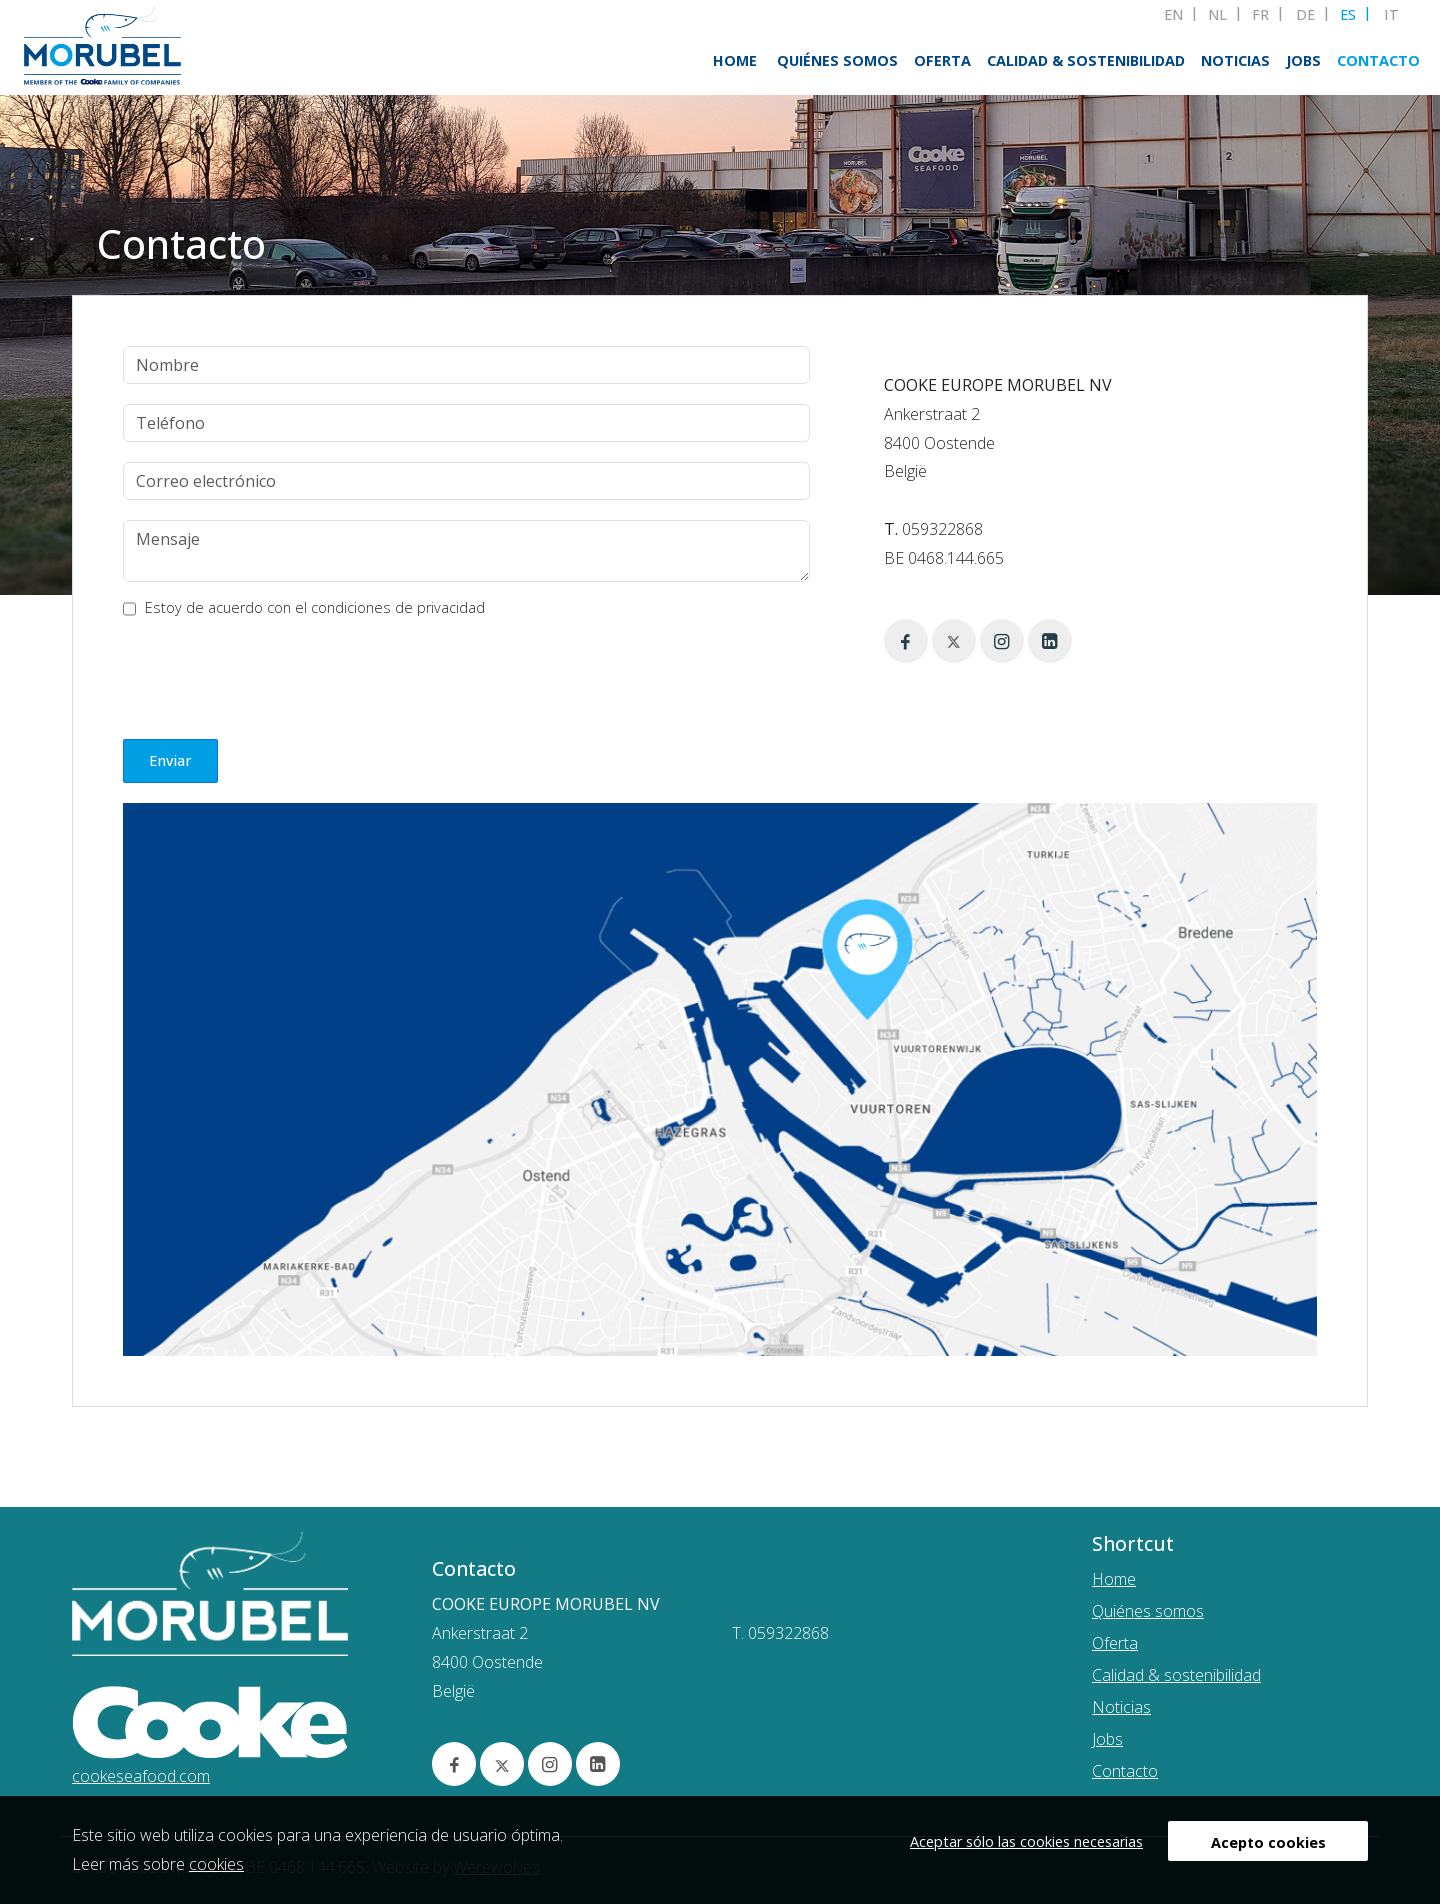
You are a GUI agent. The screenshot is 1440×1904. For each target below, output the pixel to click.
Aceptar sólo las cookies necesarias (1026, 1841)
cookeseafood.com (141, 1776)
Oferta (942, 60)
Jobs (1303, 60)
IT (1391, 15)
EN (1173, 15)
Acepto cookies (1268, 1842)
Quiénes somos (837, 60)
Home (735, 60)
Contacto (1378, 60)
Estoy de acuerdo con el (315, 607)
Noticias (1235, 60)
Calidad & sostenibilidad (1086, 60)
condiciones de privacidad (398, 607)
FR (1260, 15)
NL (1217, 15)
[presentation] (275, 675)
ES (1348, 15)
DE (1305, 15)
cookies (216, 1864)
